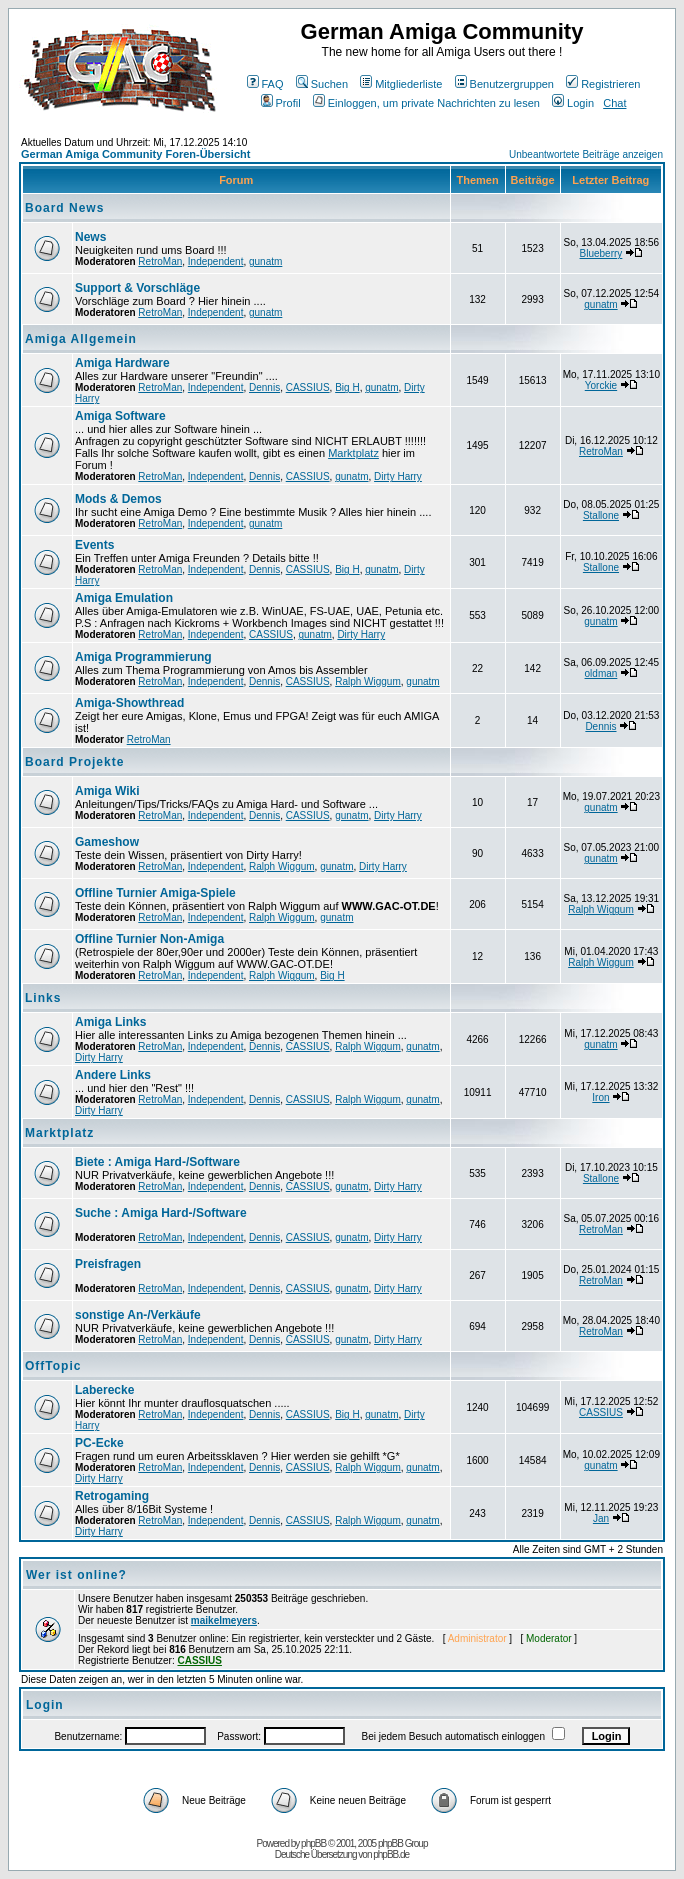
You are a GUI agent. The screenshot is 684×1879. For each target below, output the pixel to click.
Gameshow (107, 842)
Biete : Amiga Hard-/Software (157, 1162)
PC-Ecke (99, 1443)
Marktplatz (353, 453)
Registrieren (603, 84)
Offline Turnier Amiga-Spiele (155, 893)
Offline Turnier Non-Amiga (149, 939)
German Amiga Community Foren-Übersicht (135, 154)
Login (573, 103)
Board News (64, 208)
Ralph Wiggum (368, 681)
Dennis (264, 387)
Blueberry (601, 253)
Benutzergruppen (504, 84)
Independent (216, 261)
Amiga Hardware (122, 363)
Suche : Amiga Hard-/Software (161, 1213)
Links (43, 998)
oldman (601, 673)
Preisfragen (108, 1264)
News (90, 237)
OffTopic (53, 1366)
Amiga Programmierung (143, 657)
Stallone (601, 515)
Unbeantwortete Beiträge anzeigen (586, 154)
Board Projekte (74, 762)
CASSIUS (308, 387)
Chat (614, 103)
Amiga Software (120, 416)
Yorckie (601, 385)
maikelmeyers (224, 1620)
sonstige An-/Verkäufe (138, 1315)
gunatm (265, 261)
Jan (601, 1518)
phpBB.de (391, 1854)
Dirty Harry (398, 476)
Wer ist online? (76, 1575)
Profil (281, 103)
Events (94, 545)
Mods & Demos (118, 499)
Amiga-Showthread (129, 703)
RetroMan (160, 261)
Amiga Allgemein (81, 339)
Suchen (322, 84)
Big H (347, 387)
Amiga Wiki (107, 791)
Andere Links (113, 1075)
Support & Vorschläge (137, 288)
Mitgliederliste (401, 84)
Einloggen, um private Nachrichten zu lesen (426, 103)
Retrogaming (112, 1496)
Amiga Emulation (124, 598)
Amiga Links (110, 1022)
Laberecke (104, 1390)
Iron (600, 1097)
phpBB (313, 1843)
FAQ (265, 84)
